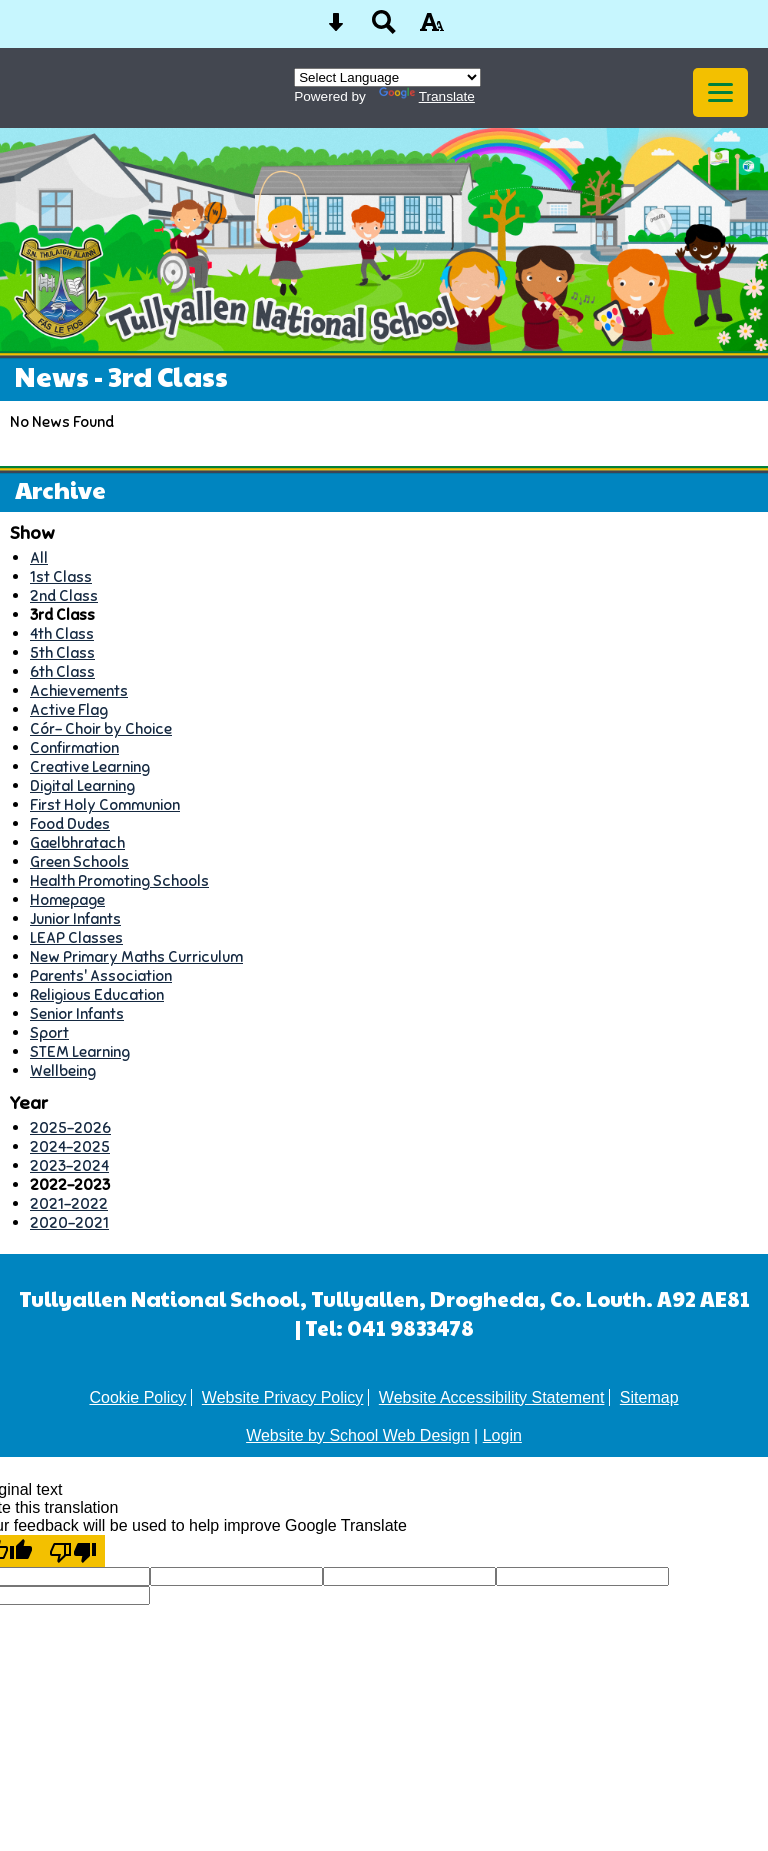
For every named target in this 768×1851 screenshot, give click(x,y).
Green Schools (79, 861)
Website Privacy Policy (283, 1397)
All (39, 557)
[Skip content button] (336, 28)
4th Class (62, 633)
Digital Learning (82, 785)
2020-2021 (69, 1222)
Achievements (79, 690)
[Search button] (384, 28)
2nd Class (64, 595)
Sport (49, 1032)
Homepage (67, 899)
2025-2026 (70, 1127)
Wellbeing (63, 1070)
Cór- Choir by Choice (101, 728)
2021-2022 (69, 1203)
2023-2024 (69, 1165)
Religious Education (97, 994)
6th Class (62, 671)
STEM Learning (80, 1051)
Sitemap (649, 1397)
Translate (427, 96)
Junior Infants (75, 918)
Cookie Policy (137, 1397)
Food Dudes (70, 823)
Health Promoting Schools (119, 880)
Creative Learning (90, 766)
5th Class (62, 652)
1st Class (61, 576)
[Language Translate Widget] (387, 77)
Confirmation (74, 747)
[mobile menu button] (720, 92)
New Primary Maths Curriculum (136, 956)
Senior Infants (77, 1013)
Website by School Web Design (358, 1435)
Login (502, 1435)
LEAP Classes (76, 937)
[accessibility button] (432, 28)
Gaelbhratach (77, 842)
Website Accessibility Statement (492, 1397)
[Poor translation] (73, 1551)
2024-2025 (70, 1146)
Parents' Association (101, 975)
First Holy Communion (105, 804)
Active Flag (69, 709)
